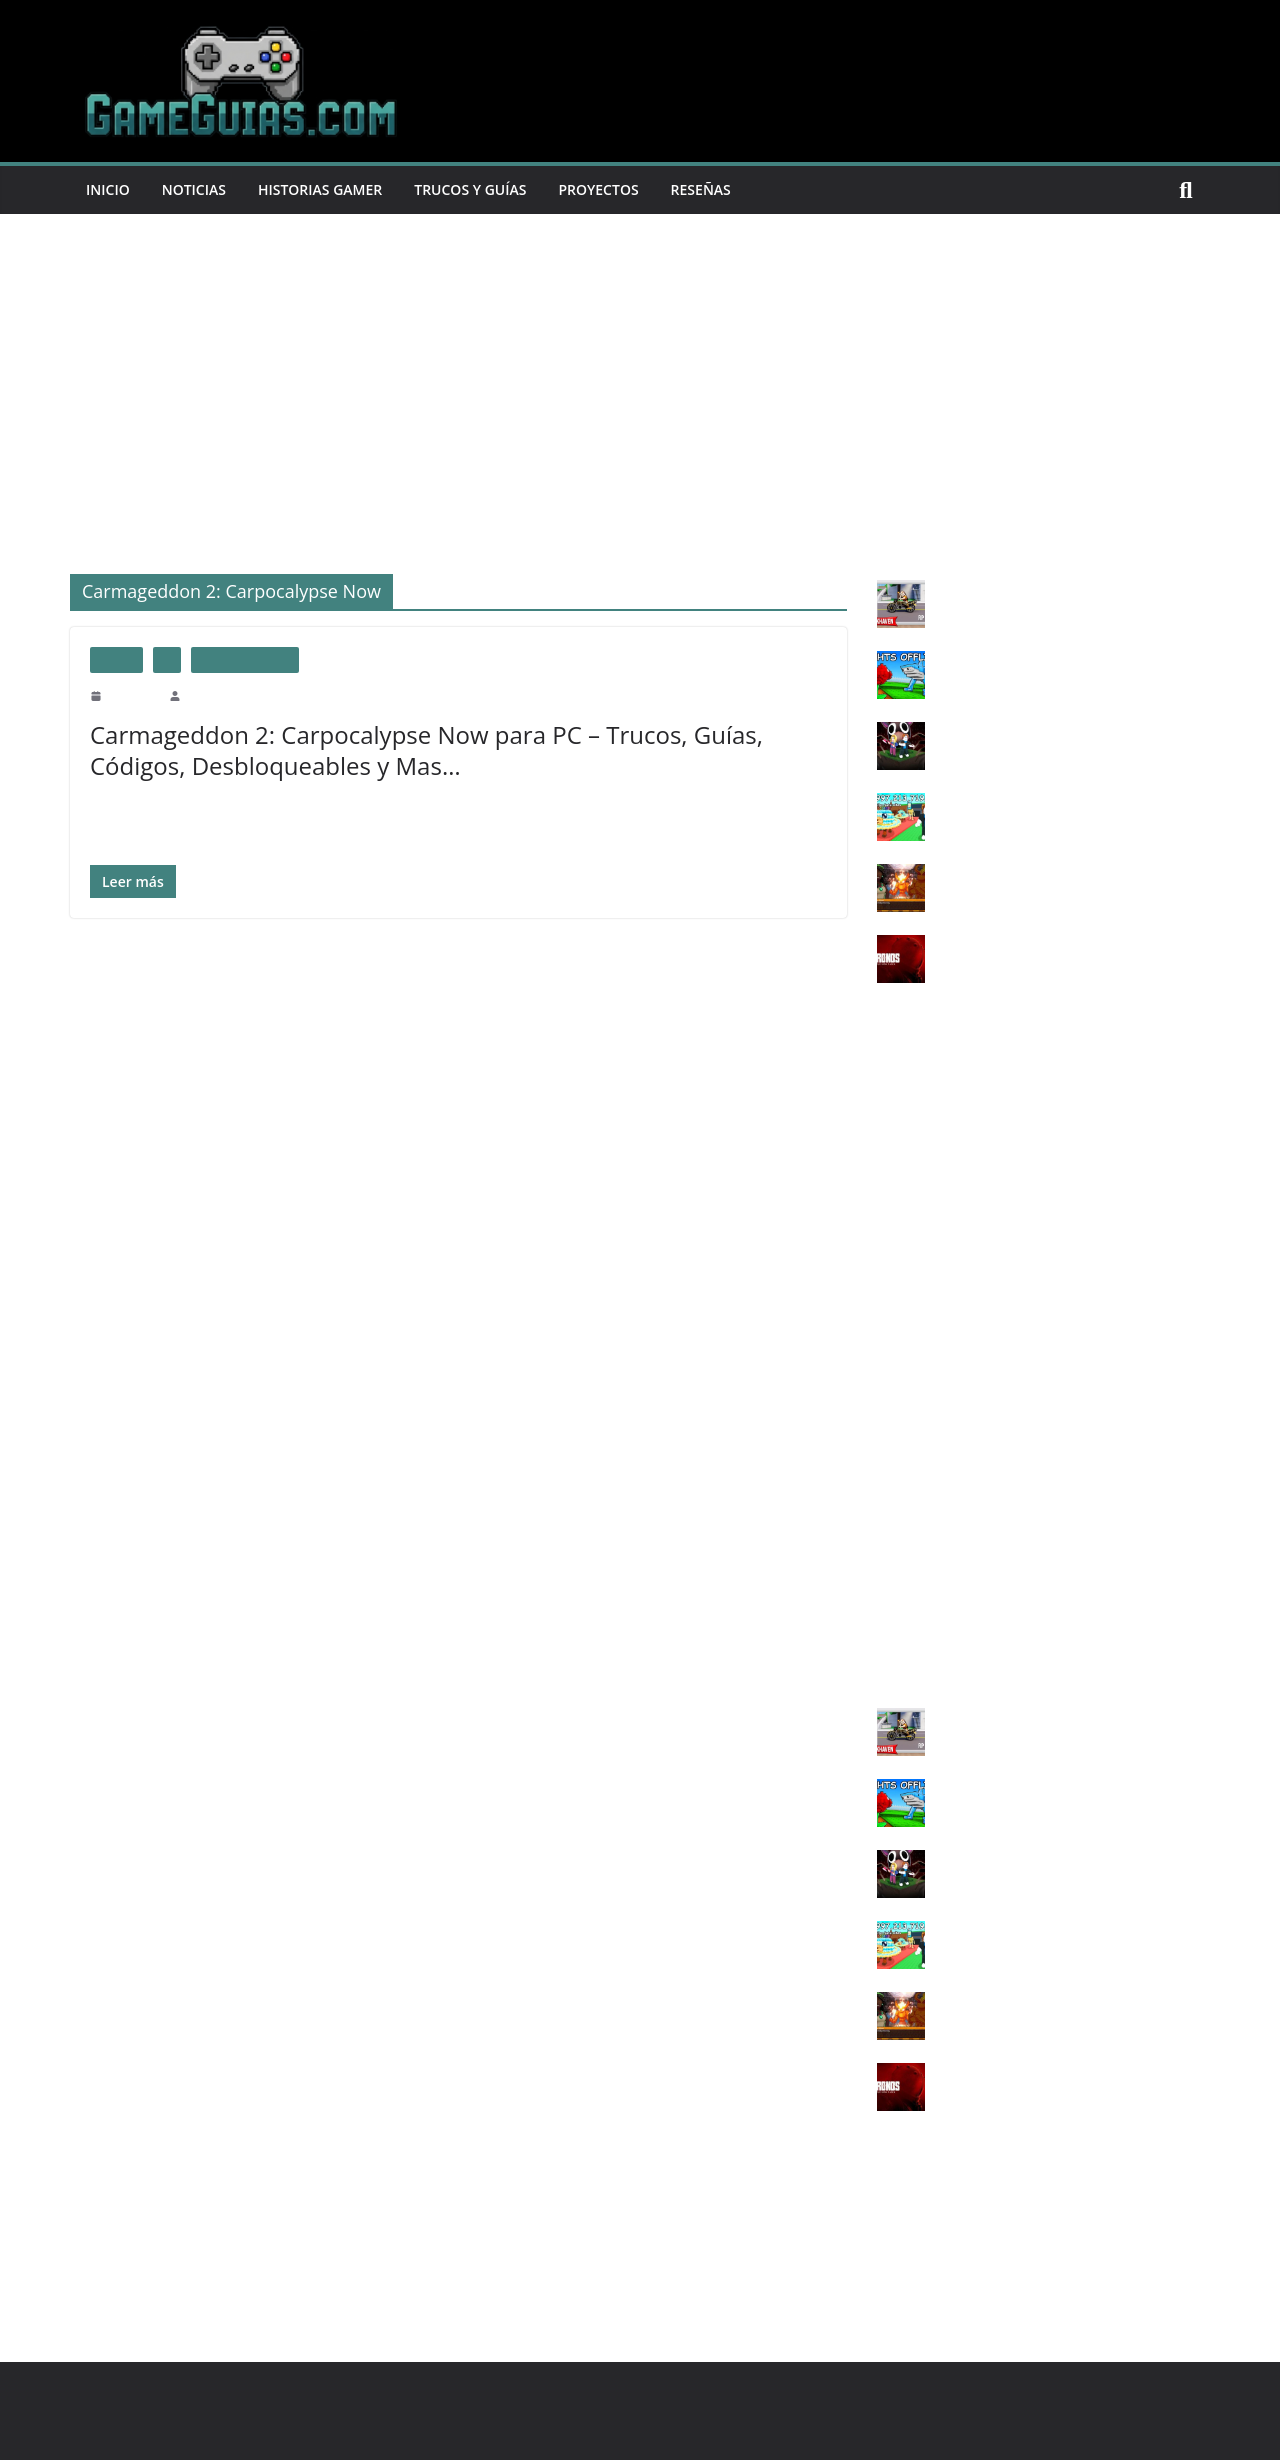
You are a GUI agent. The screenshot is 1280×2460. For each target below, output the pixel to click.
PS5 (888, 1290)
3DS (889, 1587)
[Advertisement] (640, 364)
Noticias (199, 189)
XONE (896, 1422)
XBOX (897, 1356)
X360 (892, 1389)
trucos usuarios (245, 659)
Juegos (116, 659)
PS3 (888, 1224)
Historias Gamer (334, 189)
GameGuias (213, 695)
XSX (891, 1455)
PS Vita (898, 1323)
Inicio (109, 189)
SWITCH (904, 1554)
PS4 (888, 1257)
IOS (888, 1620)
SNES (894, 1488)
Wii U (894, 1521)
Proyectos (627, 189)
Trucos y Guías (492, 189)
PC (167, 659)
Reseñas (735, 189)
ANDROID (909, 1653)
